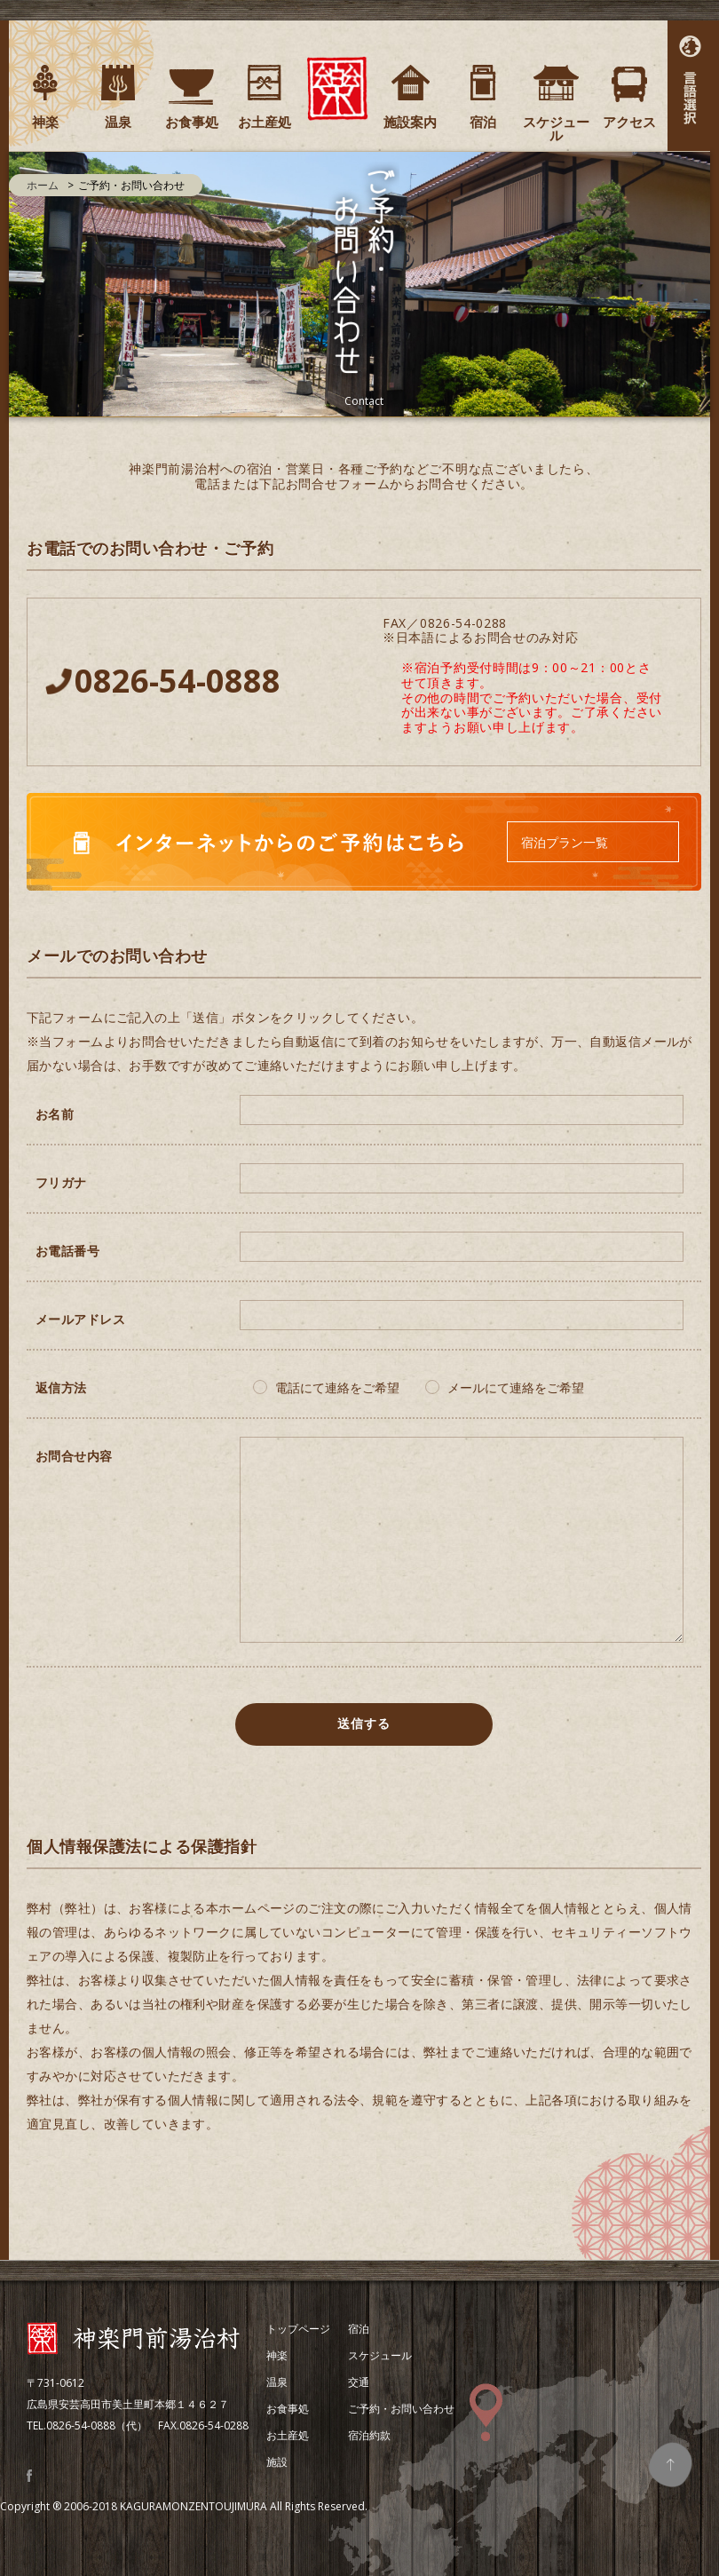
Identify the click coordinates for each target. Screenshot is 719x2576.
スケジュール (380, 2355)
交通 (358, 2382)
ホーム (43, 185)
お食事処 (287, 2408)
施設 (277, 2461)
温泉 (277, 2382)
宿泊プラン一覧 (564, 842)
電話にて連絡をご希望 (337, 1387)
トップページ (298, 2328)
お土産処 (287, 2435)
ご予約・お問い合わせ (401, 2408)
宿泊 (358, 2328)
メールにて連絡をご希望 (515, 1387)
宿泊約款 (369, 2435)
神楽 (277, 2355)
